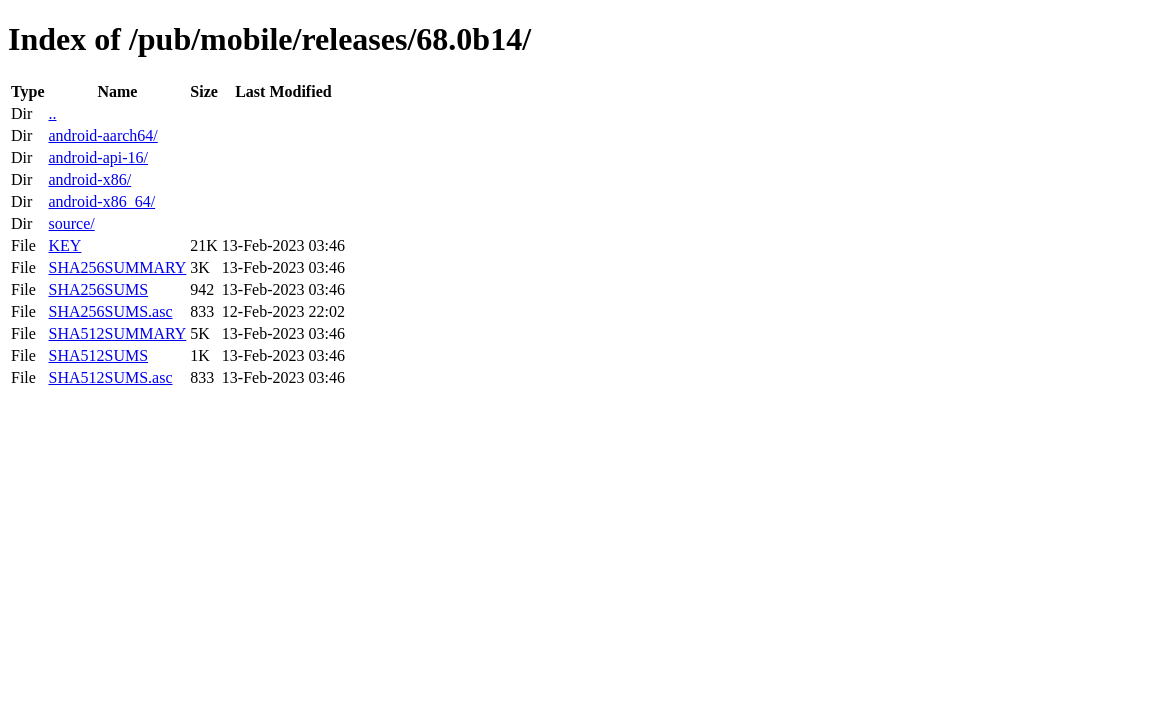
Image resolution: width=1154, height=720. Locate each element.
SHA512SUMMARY (117, 333)
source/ (71, 223)
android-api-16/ (98, 157)
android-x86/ (89, 179)
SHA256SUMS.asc (110, 311)
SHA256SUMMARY (117, 267)
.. (52, 113)
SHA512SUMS (98, 355)
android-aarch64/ (102, 135)
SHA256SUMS (98, 289)
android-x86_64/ (101, 201)
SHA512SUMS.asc (110, 377)
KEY (64, 245)
